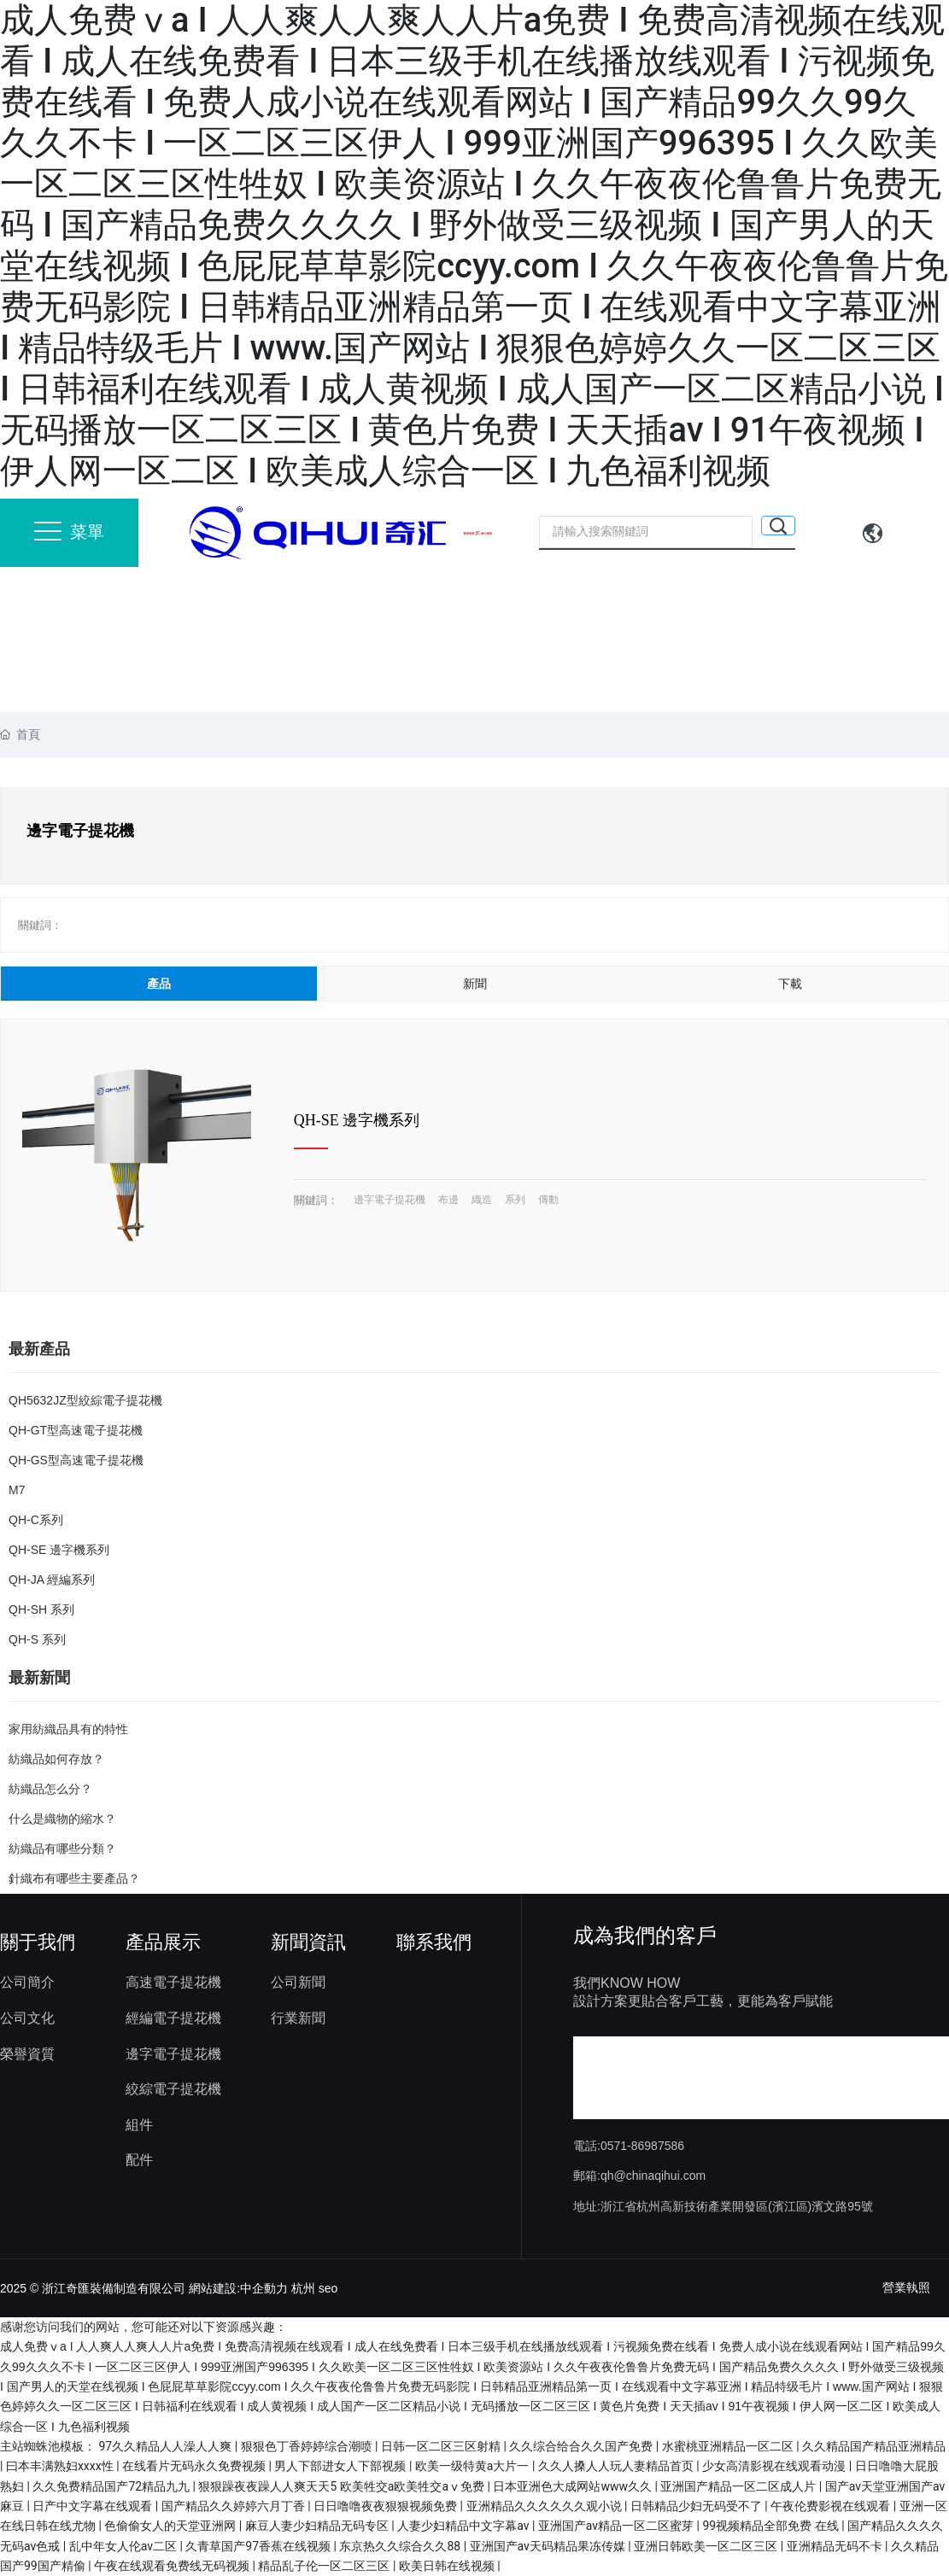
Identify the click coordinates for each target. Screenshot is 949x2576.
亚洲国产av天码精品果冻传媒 (549, 2546)
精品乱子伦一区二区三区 (325, 2566)
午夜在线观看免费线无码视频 (173, 2566)
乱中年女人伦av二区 (124, 2546)
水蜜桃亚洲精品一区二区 (729, 2446)
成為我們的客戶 (645, 1935)
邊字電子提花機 (389, 1200)
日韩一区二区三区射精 (442, 2446)
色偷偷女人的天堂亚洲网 (171, 2525)
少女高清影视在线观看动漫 (775, 2466)
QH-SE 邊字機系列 (357, 1120)
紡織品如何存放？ (56, 1759)
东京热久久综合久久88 (401, 2546)
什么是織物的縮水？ (62, 1818)
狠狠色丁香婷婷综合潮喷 (308, 2446)
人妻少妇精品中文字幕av (464, 2525)
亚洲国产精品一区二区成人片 (739, 2486)
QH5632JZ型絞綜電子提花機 (85, 1400)
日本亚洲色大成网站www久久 (573, 2486)
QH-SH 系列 (41, 1609)
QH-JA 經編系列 (52, 1579)
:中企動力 (262, 2288)
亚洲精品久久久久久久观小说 (545, 2506)
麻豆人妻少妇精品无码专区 (318, 2525)
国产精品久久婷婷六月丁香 (234, 2506)
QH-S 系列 (37, 1639)
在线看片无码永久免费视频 (195, 2466)
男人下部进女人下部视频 (341, 2466)
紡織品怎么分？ (50, 1789)
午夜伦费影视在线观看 (831, 2506)
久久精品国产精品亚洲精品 (874, 2446)
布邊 (448, 1200)
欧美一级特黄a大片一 (473, 2466)
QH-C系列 (36, 1520)
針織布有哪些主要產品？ (74, 1878)
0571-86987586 (642, 2146)
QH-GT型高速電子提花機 (76, 1430)
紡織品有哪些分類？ (62, 1848)
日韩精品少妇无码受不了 (697, 2506)
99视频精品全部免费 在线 (771, 2525)
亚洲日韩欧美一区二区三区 (707, 2546)
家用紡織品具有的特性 (68, 1729)
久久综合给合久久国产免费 (582, 2446)
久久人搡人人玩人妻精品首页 (617, 2466)
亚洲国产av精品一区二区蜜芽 (617, 2525)
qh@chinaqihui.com (653, 2175)
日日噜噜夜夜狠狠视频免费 (386, 2506)
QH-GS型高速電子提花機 (76, 1460)
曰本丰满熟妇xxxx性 (61, 2466)
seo (328, 2288)
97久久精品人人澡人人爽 (166, 2446)
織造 (482, 1200)
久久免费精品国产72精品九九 (112, 2486)
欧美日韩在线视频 (448, 2566)
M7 (17, 1490)
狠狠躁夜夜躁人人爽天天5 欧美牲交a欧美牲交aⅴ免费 (342, 2486)
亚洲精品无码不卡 (836, 2546)
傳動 (548, 1200)
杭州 (303, 2288)
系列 (515, 1200)
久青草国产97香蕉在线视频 (259, 2546)
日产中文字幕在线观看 (93, 2506)
